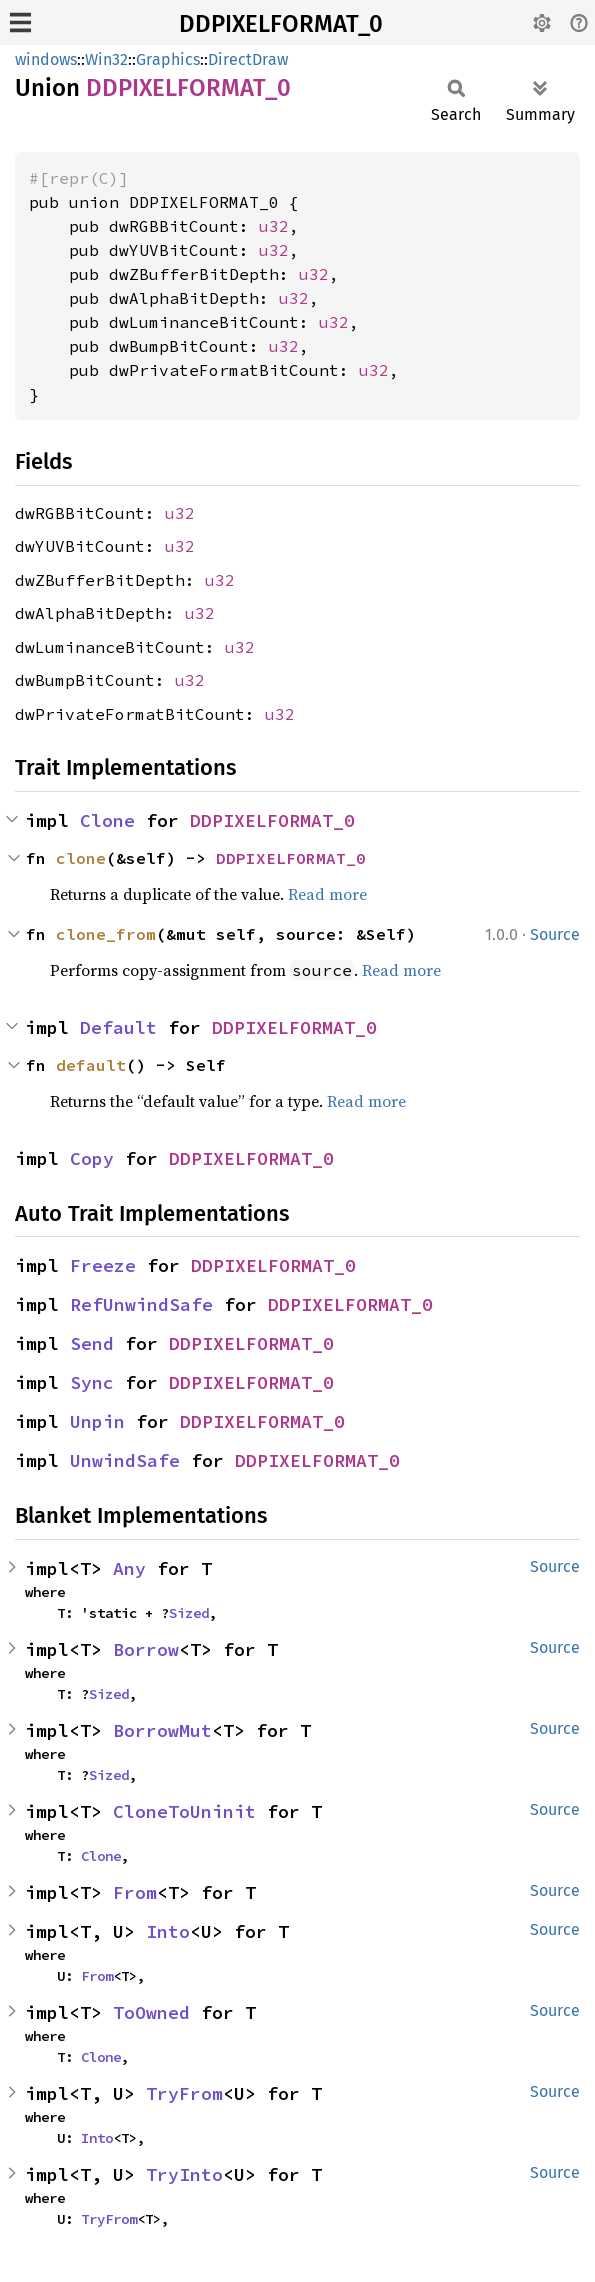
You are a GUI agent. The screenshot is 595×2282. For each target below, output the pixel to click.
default (91, 1065)
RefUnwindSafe (141, 1304)
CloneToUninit (184, 1811)
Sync (92, 1382)
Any (129, 1568)
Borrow (146, 1649)
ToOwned (151, 2012)
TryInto (184, 2174)
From (135, 1892)
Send (92, 1343)
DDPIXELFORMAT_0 (281, 24)
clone (81, 858)
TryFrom (184, 2093)
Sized (189, 1613)
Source (555, 934)
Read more (327, 894)
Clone (107, 820)
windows (46, 59)
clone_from (106, 934)
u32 (274, 226)
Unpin (97, 1421)
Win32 (106, 59)
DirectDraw (248, 59)
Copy (92, 1158)
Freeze (103, 1265)
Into (168, 1931)
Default (118, 1027)
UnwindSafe (125, 1460)
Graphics (168, 59)
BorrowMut (162, 1730)
